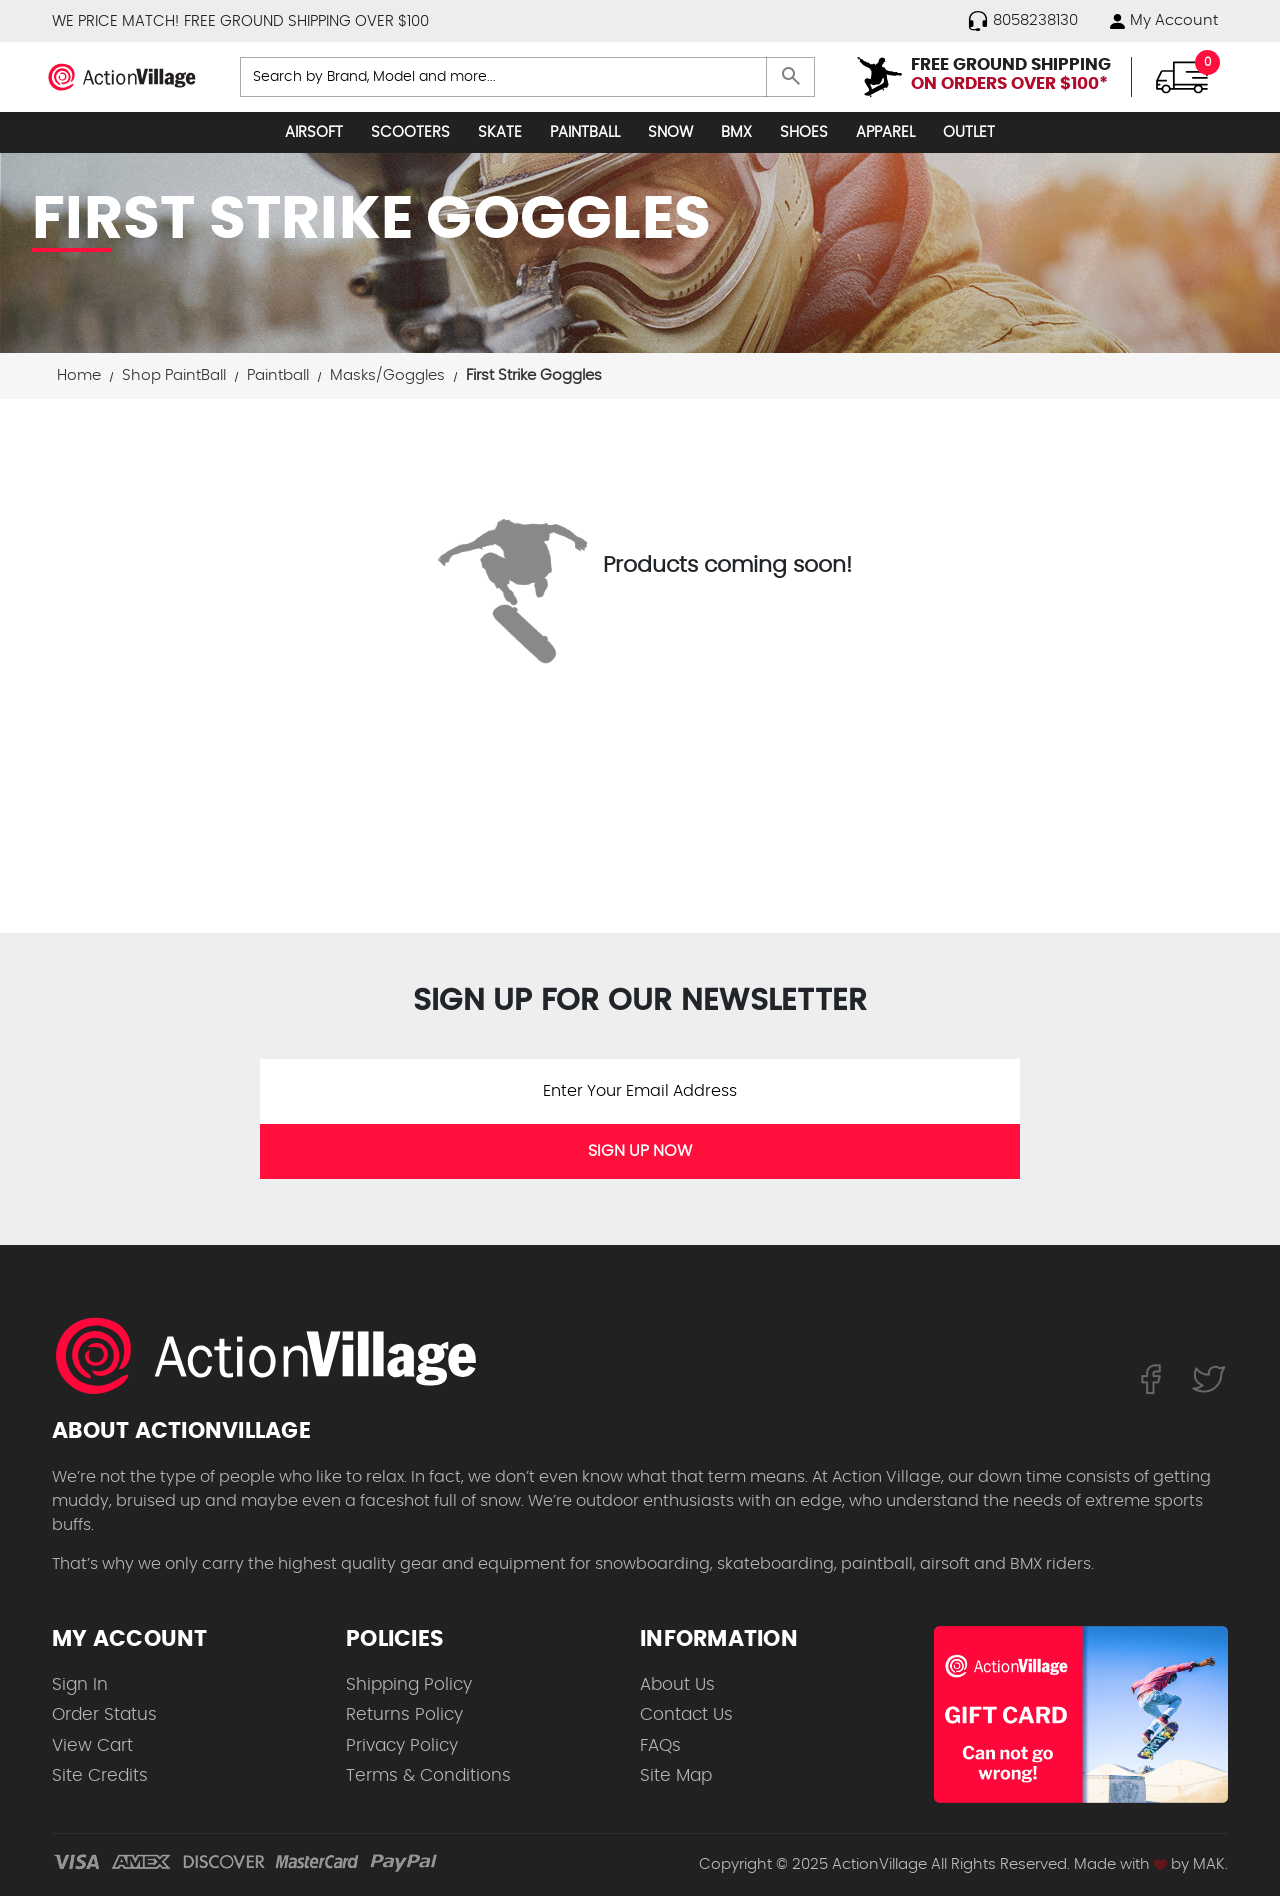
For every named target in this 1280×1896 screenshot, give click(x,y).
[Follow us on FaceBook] (1150, 1379)
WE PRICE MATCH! (115, 21)
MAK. (1210, 1864)
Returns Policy (404, 1714)
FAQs (660, 1745)
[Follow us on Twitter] (1209, 1379)
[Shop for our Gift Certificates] (1081, 1714)
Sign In (80, 1684)
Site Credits (100, 1775)
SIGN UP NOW (640, 1151)
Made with (1120, 1864)
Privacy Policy (402, 1745)
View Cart (92, 1745)
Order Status (104, 1714)
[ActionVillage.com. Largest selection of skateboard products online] (277, 1356)
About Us (677, 1684)
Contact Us (686, 1714)
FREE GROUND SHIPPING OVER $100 (306, 21)
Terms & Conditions (428, 1775)
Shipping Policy (409, 1684)
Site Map (676, 1775)
